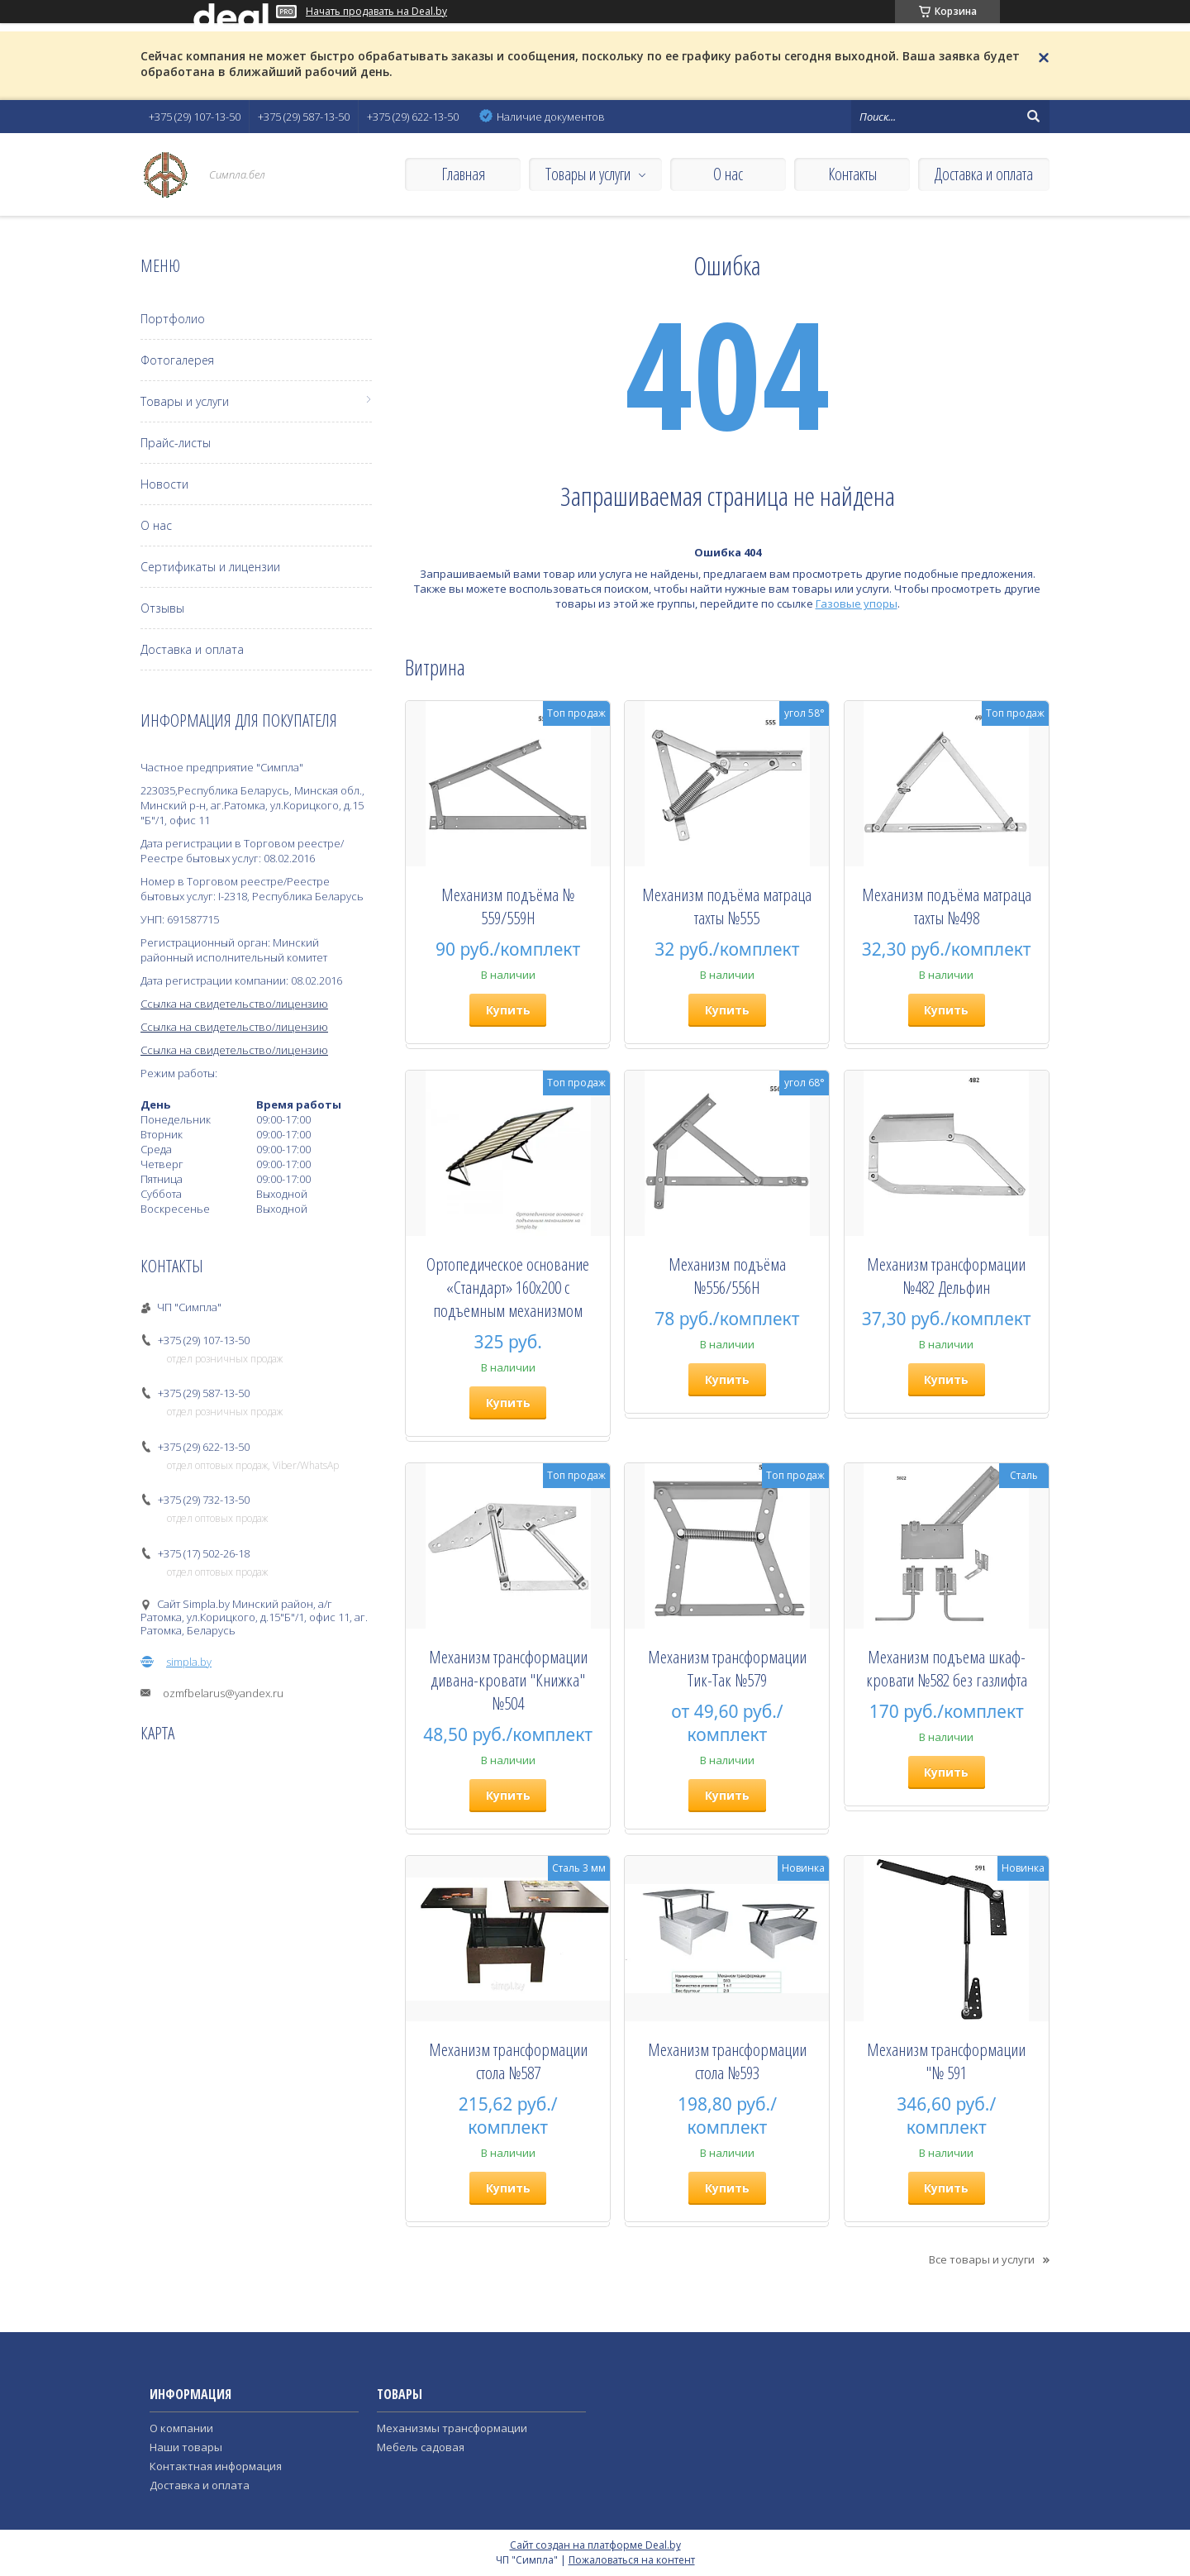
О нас (728, 174)
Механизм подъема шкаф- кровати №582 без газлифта (946, 1668)
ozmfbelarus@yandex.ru (223, 1693)
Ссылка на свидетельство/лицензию (234, 1003)
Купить (508, 1010)
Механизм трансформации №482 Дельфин (946, 1275)
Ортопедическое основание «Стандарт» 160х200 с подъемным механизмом (507, 1287)
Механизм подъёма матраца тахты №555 (727, 906)
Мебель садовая (420, 2447)
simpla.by (189, 1661)
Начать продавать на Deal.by (376, 11)
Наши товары (186, 2447)
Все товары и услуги (982, 2259)
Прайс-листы (175, 443)
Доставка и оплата (984, 174)
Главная (463, 174)
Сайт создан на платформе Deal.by (595, 2545)
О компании (181, 2428)
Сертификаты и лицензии (210, 567)
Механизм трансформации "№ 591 (946, 2061)
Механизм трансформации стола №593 (727, 2061)
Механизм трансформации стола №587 (508, 2061)
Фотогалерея (177, 360)
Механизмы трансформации (452, 2428)
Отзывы (162, 608)
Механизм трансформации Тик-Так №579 (727, 1668)
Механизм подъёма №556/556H (727, 1275)
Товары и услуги (588, 174)
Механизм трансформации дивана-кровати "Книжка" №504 (508, 1680)
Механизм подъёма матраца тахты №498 (946, 906)
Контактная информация (216, 2466)
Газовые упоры (856, 603)
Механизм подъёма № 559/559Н (507, 906)
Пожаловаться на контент (632, 2560)
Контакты (852, 174)
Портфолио (172, 319)
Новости (164, 484)
